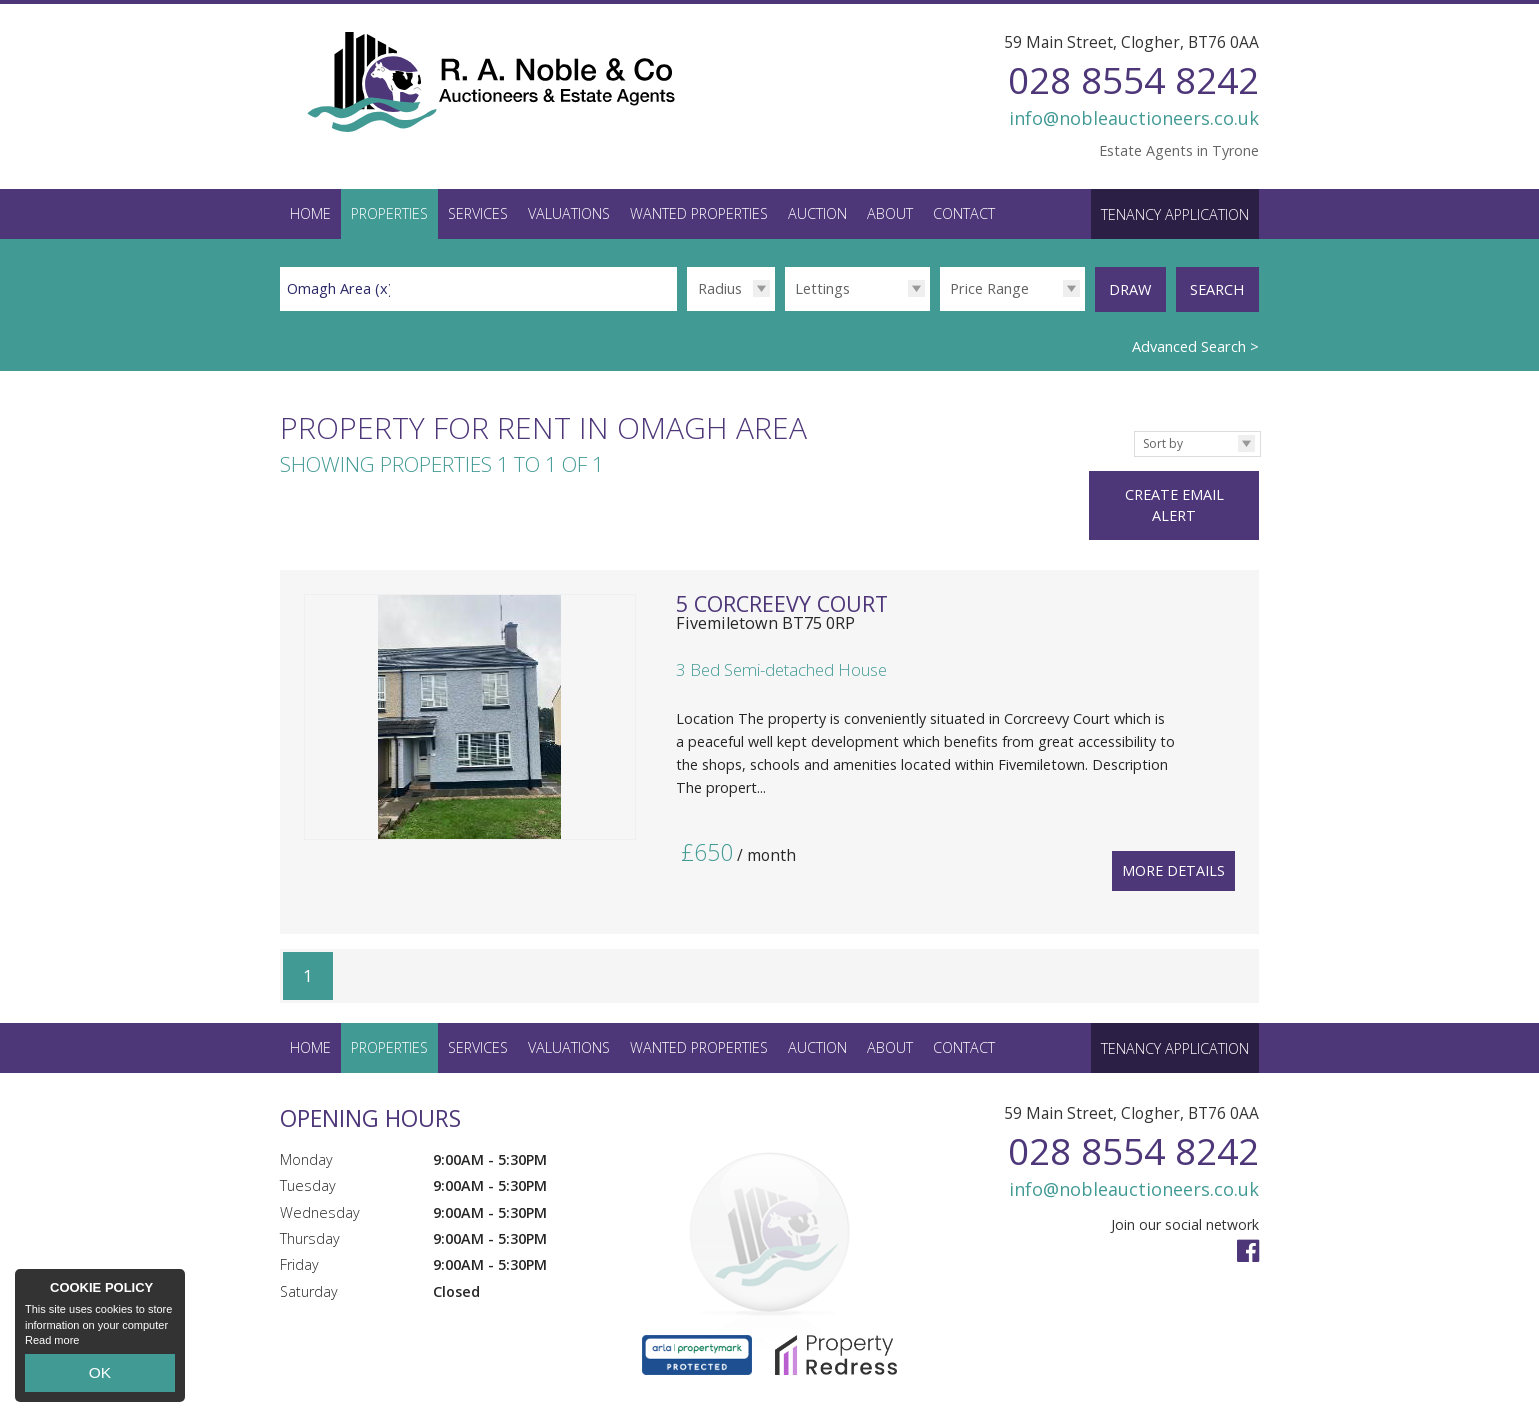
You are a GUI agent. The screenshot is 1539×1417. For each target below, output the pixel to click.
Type (784, 310)
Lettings (822, 288)
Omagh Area (340, 288)
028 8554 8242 (1133, 79)
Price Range (989, 288)
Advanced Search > (1195, 339)
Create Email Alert (1189, 476)
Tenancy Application (1175, 214)
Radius (720, 288)
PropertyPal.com (473, 1391)
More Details (1173, 804)
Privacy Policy (581, 1391)
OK (100, 1378)
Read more (52, 1351)
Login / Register (1190, 1382)
